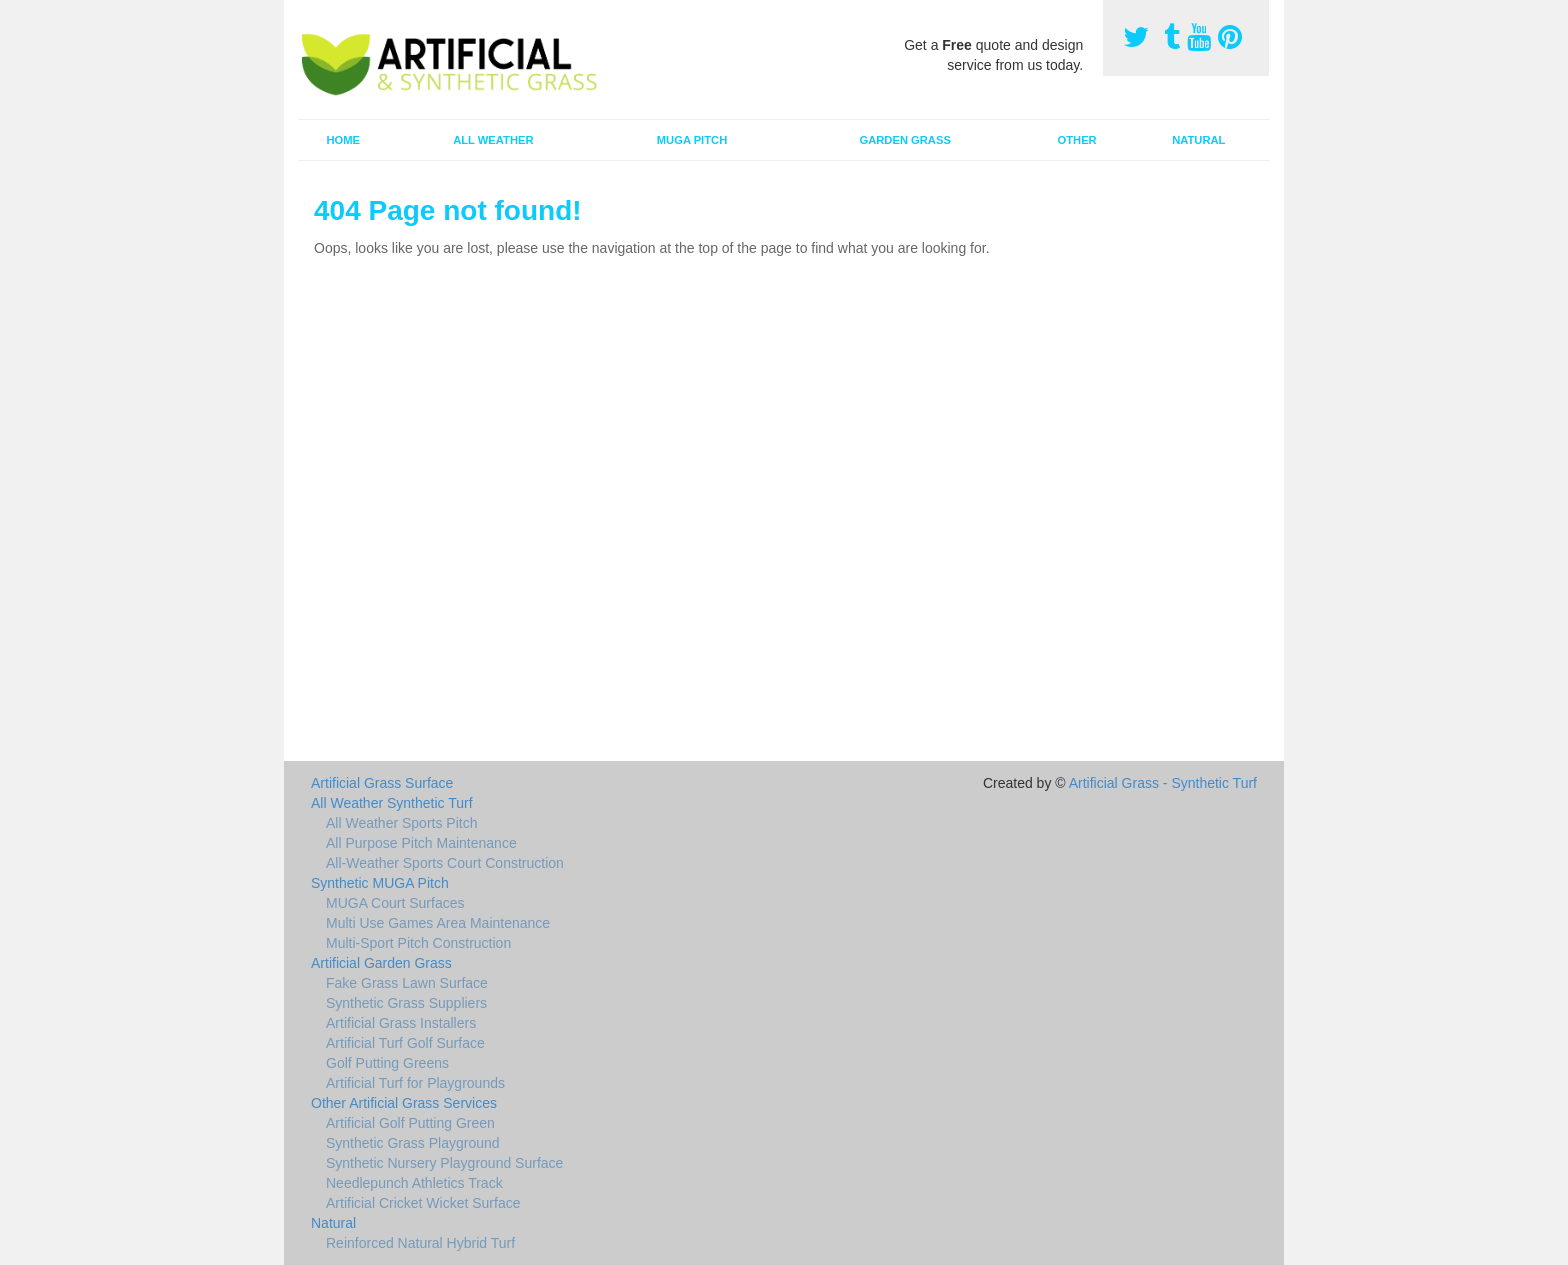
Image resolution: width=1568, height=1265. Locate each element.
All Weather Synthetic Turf (392, 803)
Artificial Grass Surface (382, 783)
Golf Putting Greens (387, 1063)
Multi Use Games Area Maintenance (438, 923)
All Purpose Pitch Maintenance (421, 843)
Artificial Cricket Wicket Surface (423, 1203)
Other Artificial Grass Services (404, 1103)
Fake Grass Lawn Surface (407, 983)
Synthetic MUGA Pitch (380, 883)
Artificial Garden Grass (381, 963)
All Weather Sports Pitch (401, 823)
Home (343, 140)
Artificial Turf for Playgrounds (415, 1083)
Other (1077, 140)
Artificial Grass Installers (401, 1023)
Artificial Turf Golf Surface (405, 1043)
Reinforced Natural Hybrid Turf (420, 1243)
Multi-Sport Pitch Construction (418, 943)
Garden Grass (904, 140)
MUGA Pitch (692, 140)
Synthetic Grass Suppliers (406, 1003)
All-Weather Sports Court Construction (445, 863)
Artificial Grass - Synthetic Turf (1163, 783)
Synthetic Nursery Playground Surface (444, 1163)
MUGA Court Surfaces (395, 903)
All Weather (493, 140)
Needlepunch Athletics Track (414, 1183)
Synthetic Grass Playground (413, 1143)
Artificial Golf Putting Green (410, 1123)
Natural (1198, 140)
